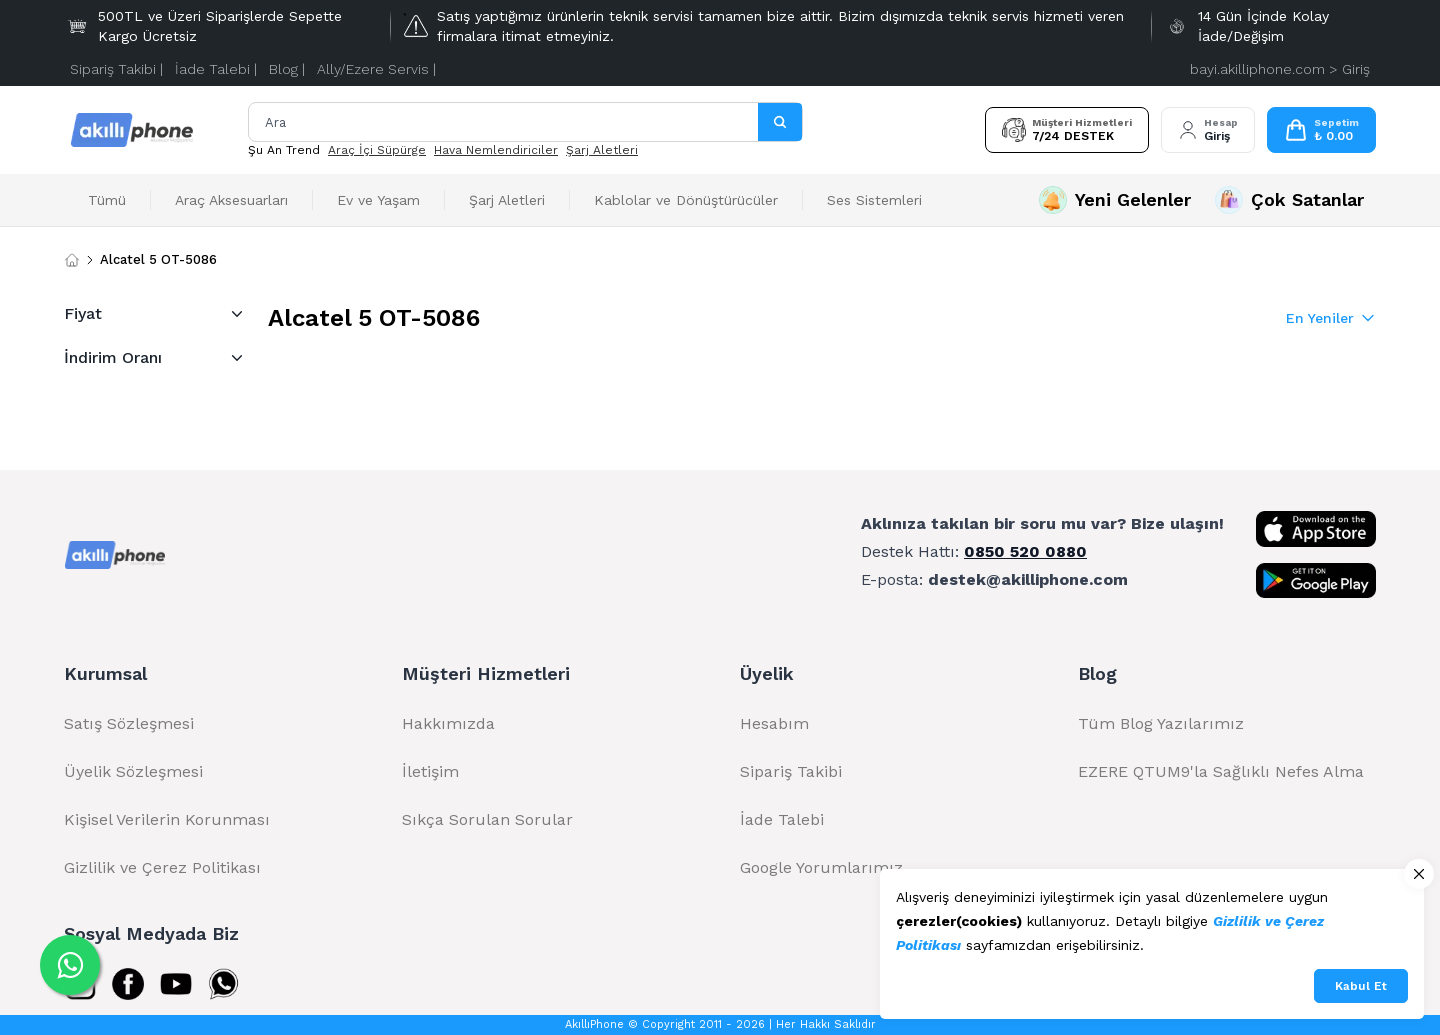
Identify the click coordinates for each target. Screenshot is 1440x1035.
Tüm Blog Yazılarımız (1161, 723)
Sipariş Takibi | (116, 69)
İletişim (430, 771)
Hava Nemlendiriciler (496, 150)
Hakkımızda (448, 723)
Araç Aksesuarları (231, 200)
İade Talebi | (216, 69)
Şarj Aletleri (602, 150)
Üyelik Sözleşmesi (133, 771)
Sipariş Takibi (791, 771)
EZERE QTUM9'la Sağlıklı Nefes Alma (1221, 771)
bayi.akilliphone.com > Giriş (1280, 69)
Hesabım (774, 723)
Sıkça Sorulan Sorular (487, 819)
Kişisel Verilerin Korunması (167, 819)
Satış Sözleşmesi (129, 723)
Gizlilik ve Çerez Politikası (162, 867)
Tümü (107, 200)
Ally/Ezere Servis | (376, 69)
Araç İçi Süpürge (377, 150)
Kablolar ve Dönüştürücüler (686, 200)
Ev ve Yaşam (378, 200)
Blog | (287, 69)
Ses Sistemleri (874, 200)
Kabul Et (1361, 986)
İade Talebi (782, 819)
